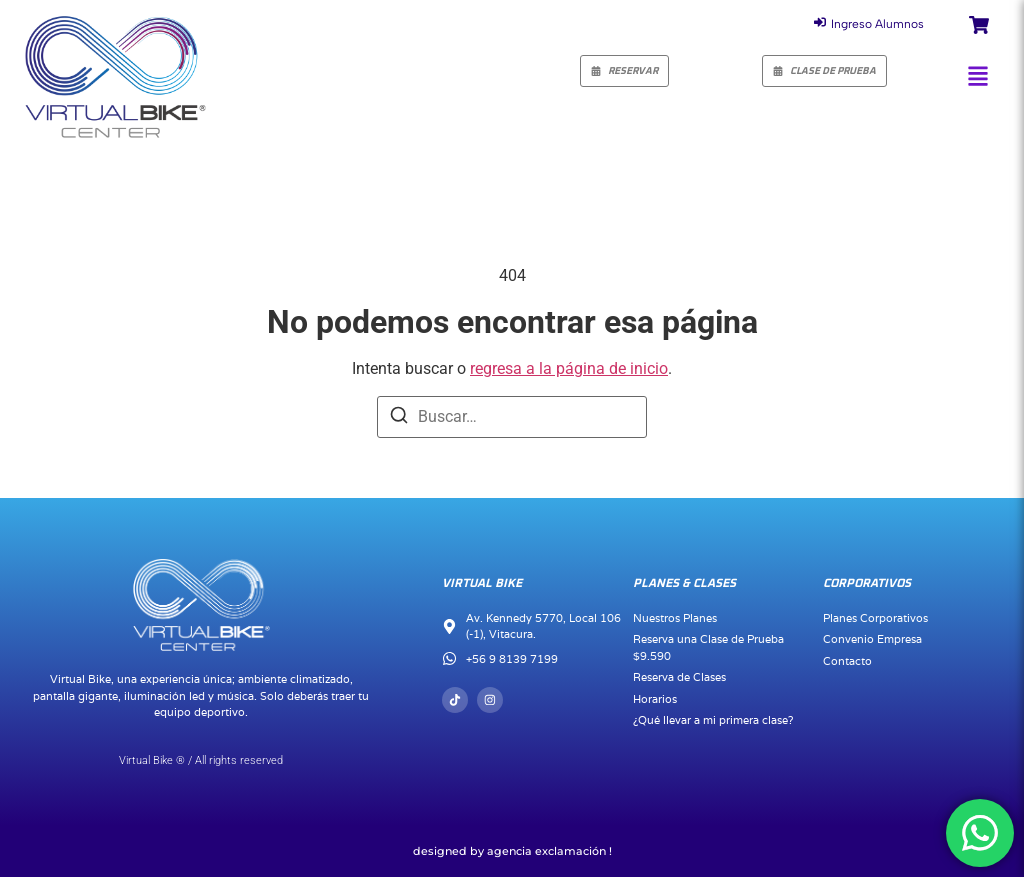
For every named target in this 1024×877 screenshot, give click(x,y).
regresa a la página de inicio (569, 368)
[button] (978, 76)
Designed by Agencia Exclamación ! (512, 851)
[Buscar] (399, 418)
